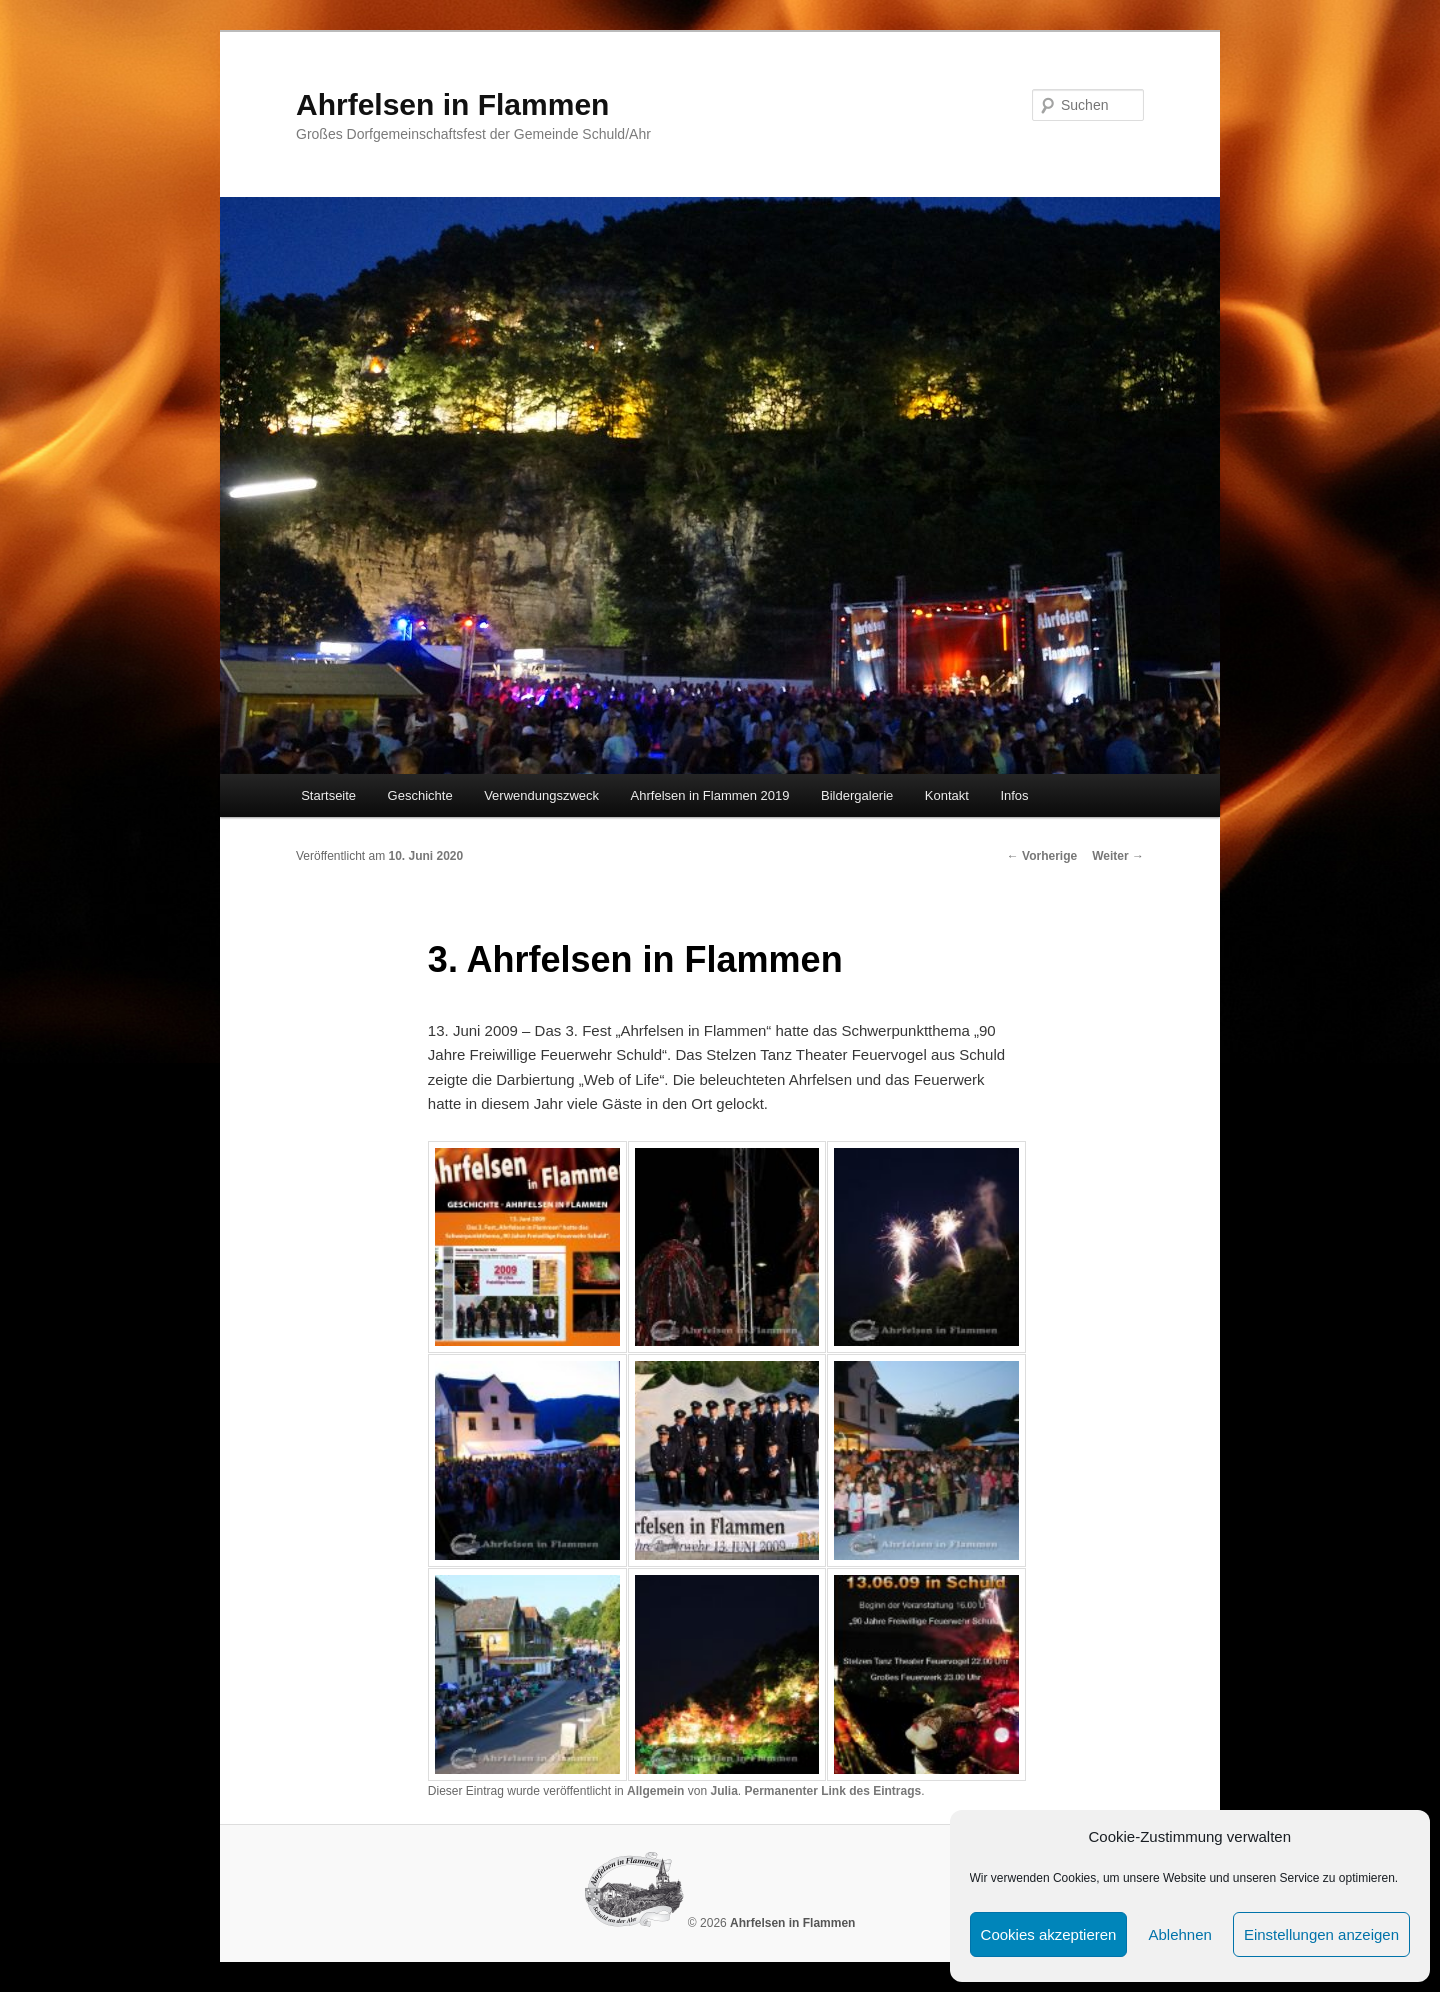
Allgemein (655, 1791)
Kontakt (947, 795)
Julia (723, 1791)
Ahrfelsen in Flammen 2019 (710, 795)
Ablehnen (1179, 1934)
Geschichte (420, 795)
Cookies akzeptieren (1049, 1934)
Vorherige (1042, 856)
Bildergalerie (857, 795)
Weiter (1118, 856)
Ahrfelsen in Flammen (452, 104)
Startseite (328, 795)
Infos (1014, 795)
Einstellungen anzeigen (1321, 1934)
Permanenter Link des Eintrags (832, 1791)
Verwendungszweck (541, 795)
